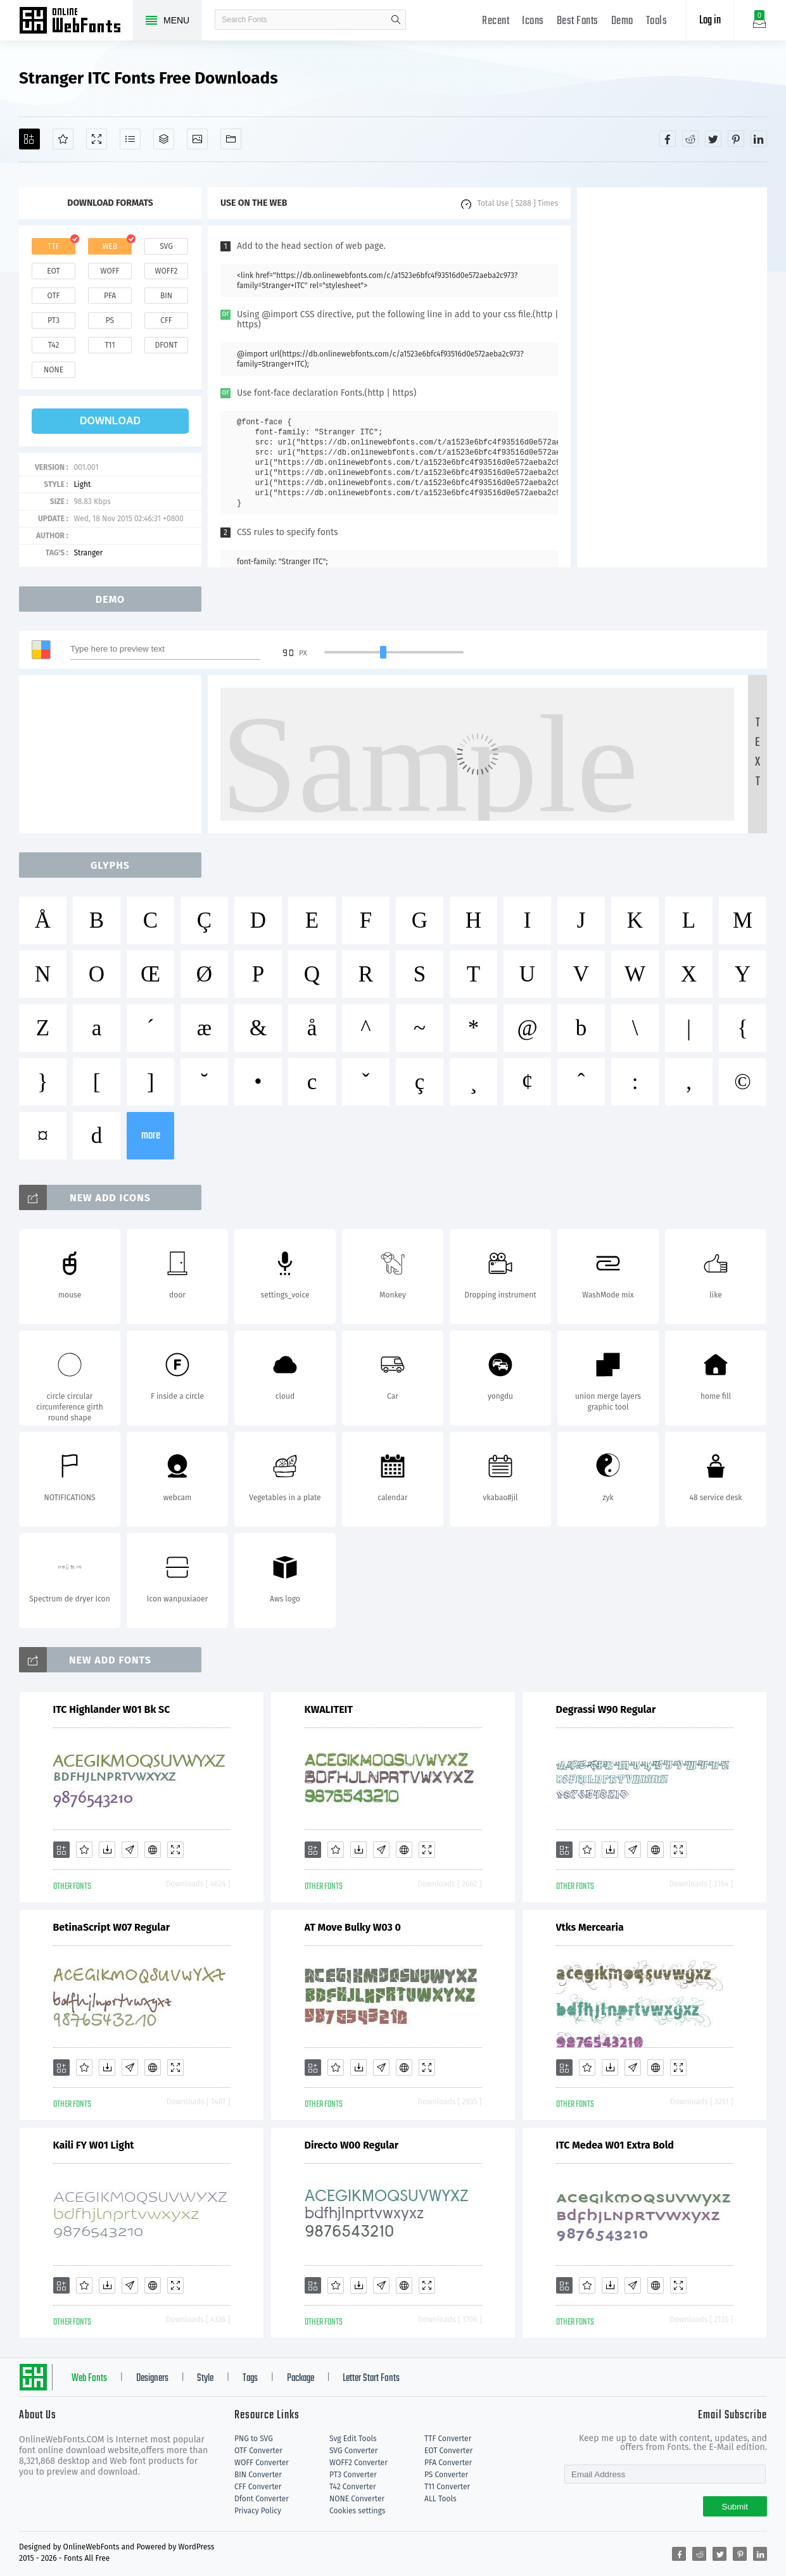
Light (82, 484)
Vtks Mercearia (590, 1927)
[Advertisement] (672, 377)
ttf (53, 246)
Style (205, 2378)
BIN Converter (258, 2474)
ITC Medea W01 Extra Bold (615, 2145)
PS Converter (446, 2474)
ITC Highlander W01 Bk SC (111, 1709)
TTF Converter (447, 2438)
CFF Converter (257, 2486)
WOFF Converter (261, 2462)
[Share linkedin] (759, 138)
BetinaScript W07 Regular (111, 1927)
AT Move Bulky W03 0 (353, 1927)
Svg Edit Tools (353, 2438)
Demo (622, 21)
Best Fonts (578, 21)
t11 (110, 345)
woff (109, 271)
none (53, 369)
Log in (710, 20)
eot (53, 271)
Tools (657, 21)
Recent (495, 21)
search (395, 19)
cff (166, 320)
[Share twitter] (713, 138)
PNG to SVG (253, 2438)
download (110, 420)
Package (300, 2378)
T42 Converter (352, 2486)
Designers (152, 2378)
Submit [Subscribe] (735, 2506)
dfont (166, 345)
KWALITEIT (329, 1709)
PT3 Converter (353, 2474)
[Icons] (197, 139)
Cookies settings (357, 2510)
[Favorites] (63, 139)
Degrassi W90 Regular (606, 1709)
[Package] (163, 139)
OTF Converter (258, 2450)
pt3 (54, 320)
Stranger (88, 552)
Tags (250, 2378)
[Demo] (96, 139)
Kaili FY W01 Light (93, 2145)
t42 (54, 345)
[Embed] (152, 1849)
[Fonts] (230, 139)
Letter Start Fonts (371, 2378)
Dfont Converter (261, 2498)
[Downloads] (107, 1849)
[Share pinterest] (736, 138)
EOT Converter (448, 2450)
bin (166, 295)
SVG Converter (353, 2450)
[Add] (29, 139)
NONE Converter (356, 2498)
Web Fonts (89, 2378)
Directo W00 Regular (352, 2145)
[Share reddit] (690, 138)
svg (166, 246)
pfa (110, 295)
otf (54, 295)
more (150, 1136)
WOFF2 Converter (358, 2462)
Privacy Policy (257, 2510)
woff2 (166, 271)
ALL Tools (440, 2498)
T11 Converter (447, 2486)
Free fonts (76, 21)
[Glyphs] (130, 139)
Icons (533, 21)
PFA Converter (448, 2462)
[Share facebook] (667, 138)
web (110, 246)
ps (110, 320)
